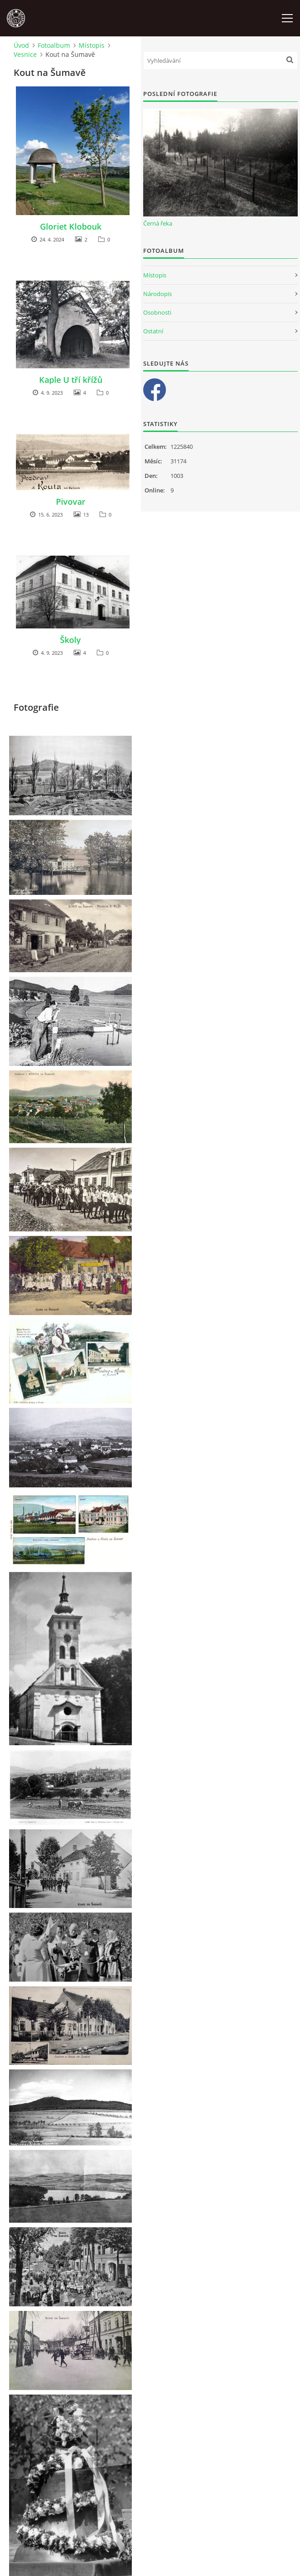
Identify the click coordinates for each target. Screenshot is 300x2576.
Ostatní (153, 331)
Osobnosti (157, 312)
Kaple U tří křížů (70, 379)
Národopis (157, 294)
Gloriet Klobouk (70, 226)
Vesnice (25, 54)
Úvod (21, 45)
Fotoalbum (54, 45)
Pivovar (70, 501)
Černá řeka (157, 223)
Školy (70, 639)
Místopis (92, 45)
